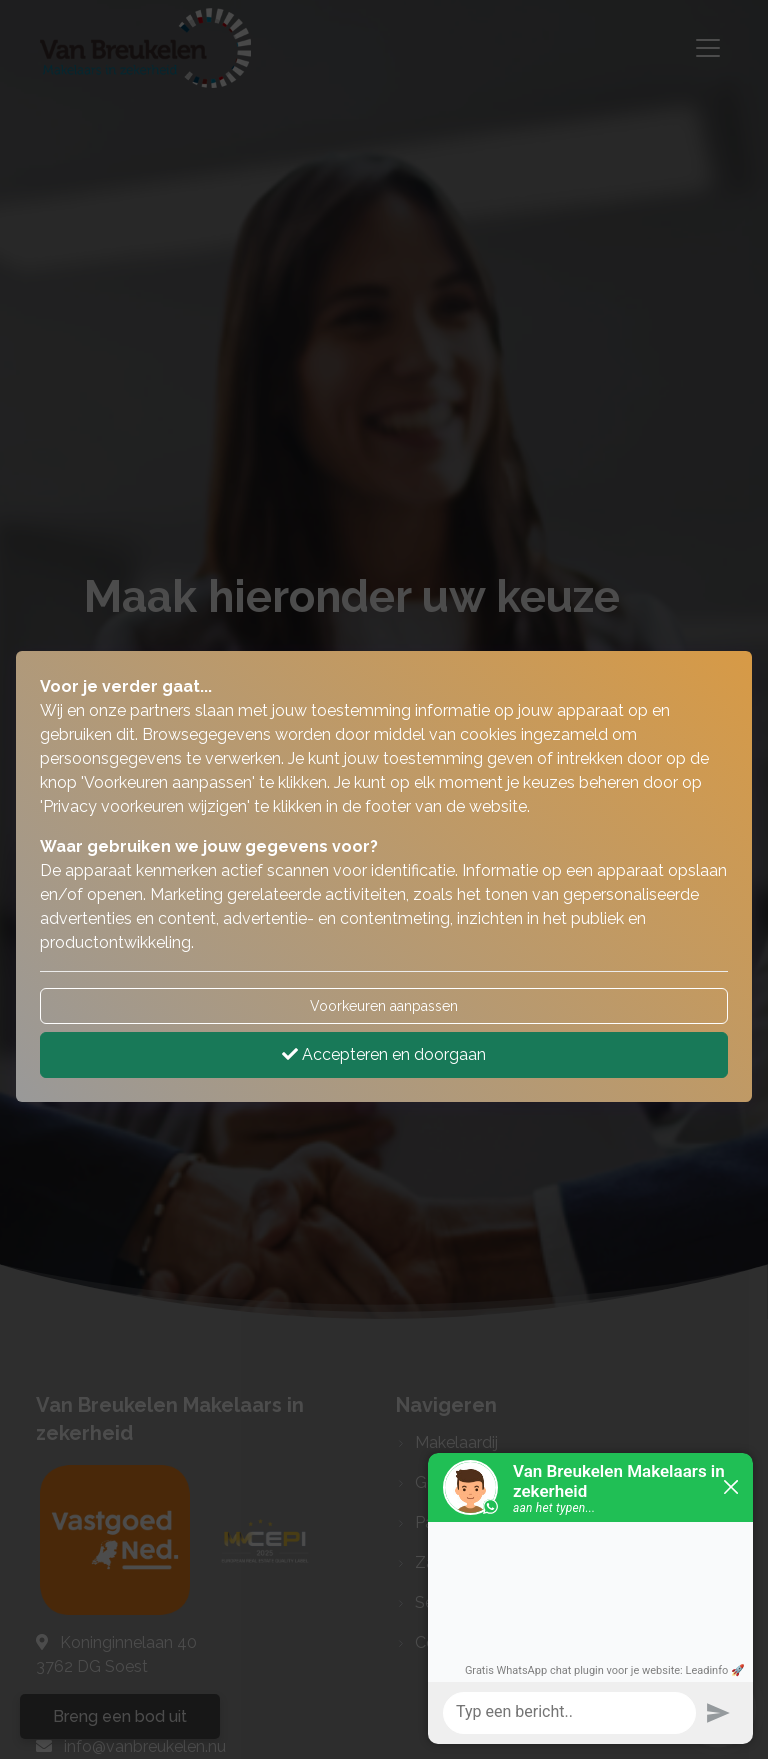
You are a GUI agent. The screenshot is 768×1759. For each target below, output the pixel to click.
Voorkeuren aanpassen (384, 1006)
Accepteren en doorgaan (384, 1054)
